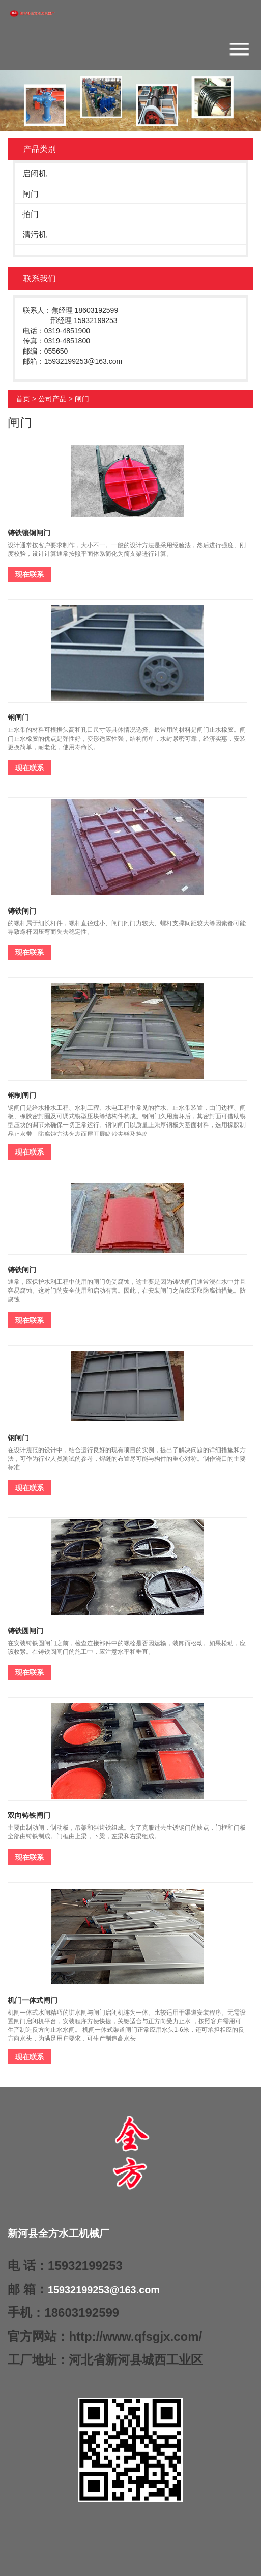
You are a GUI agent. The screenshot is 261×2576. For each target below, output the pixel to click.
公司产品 (52, 399)
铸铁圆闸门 (25, 1631)
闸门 (30, 194)
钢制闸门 (22, 1095)
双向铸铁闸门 (29, 1815)
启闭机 (34, 173)
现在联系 (29, 574)
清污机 (34, 234)
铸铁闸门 (22, 911)
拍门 (30, 214)
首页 (23, 399)
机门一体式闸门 (32, 2000)
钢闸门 (18, 717)
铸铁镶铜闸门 (29, 533)
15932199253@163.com (104, 2289)
